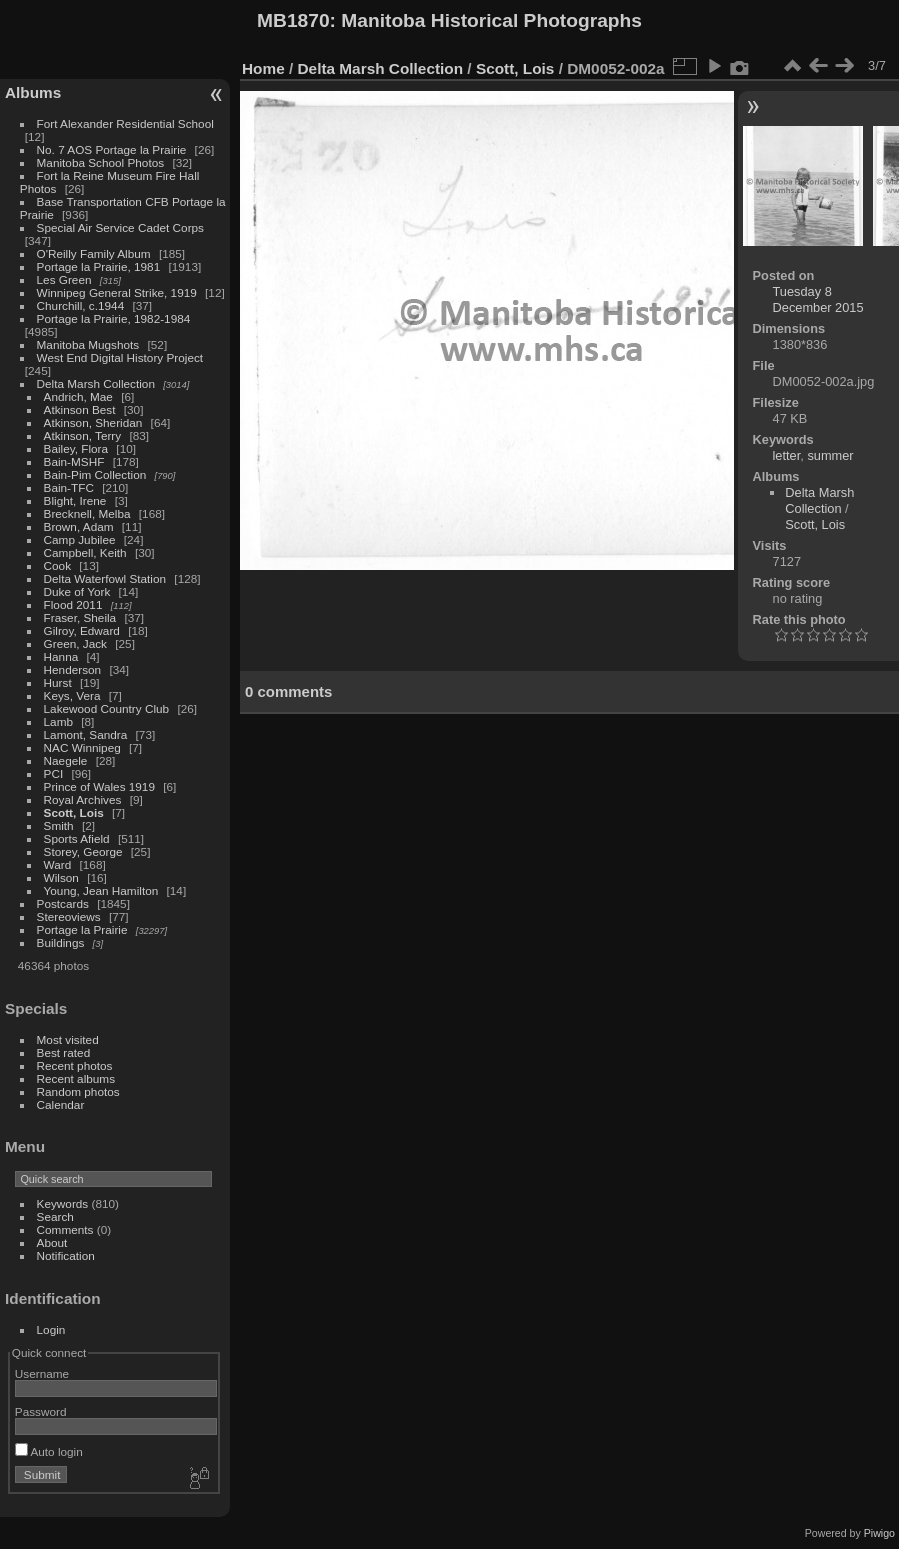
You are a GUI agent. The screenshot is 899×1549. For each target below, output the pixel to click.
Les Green (64, 279)
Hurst (58, 682)
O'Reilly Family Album (94, 253)
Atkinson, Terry (83, 435)
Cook (57, 565)
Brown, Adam (79, 526)
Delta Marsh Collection (96, 383)
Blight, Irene (75, 500)
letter (787, 455)
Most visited (68, 1039)
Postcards (63, 903)
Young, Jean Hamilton (101, 890)
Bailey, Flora (76, 448)
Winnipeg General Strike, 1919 (117, 292)
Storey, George (83, 851)
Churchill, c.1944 (81, 305)
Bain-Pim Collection (95, 474)
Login (51, 1329)
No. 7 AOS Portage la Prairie (112, 149)
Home (263, 68)
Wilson (61, 877)
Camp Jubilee (80, 539)
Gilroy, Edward (82, 630)
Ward (58, 864)
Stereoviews (69, 916)
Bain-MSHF (74, 461)
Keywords (63, 1203)
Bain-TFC (69, 487)
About (52, 1242)
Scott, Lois (74, 812)
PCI (54, 773)
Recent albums (76, 1078)
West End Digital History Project (120, 357)
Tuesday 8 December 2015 (818, 299)
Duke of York (77, 591)
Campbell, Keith (85, 552)
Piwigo (879, 1533)
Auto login (49, 1451)
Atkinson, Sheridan (93, 422)
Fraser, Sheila (80, 617)
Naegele (66, 760)
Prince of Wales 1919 (99, 786)
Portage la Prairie (82, 929)
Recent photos (75, 1065)
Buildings (61, 942)
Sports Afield (77, 838)
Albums (33, 92)
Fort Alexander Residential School (125, 123)
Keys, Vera (72, 695)
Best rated (64, 1052)
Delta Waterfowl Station (105, 578)
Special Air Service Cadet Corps (120, 227)
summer (830, 455)
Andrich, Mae (78, 396)
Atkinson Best (80, 409)
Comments (65, 1229)
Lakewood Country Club (107, 708)
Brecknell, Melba (87, 513)
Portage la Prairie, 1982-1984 (114, 318)
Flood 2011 (73, 604)
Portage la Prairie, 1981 (99, 266)
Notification (66, 1255)
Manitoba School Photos (101, 162)
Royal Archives (83, 799)
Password (41, 1411)
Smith (59, 825)
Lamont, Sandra (86, 734)
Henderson (73, 669)
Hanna (61, 656)
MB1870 (293, 20)
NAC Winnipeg (82, 747)
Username (42, 1373)
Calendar (61, 1104)
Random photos (78, 1091)
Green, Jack (75, 643)
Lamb (58, 721)
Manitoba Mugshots (88, 344)
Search (55, 1216)
